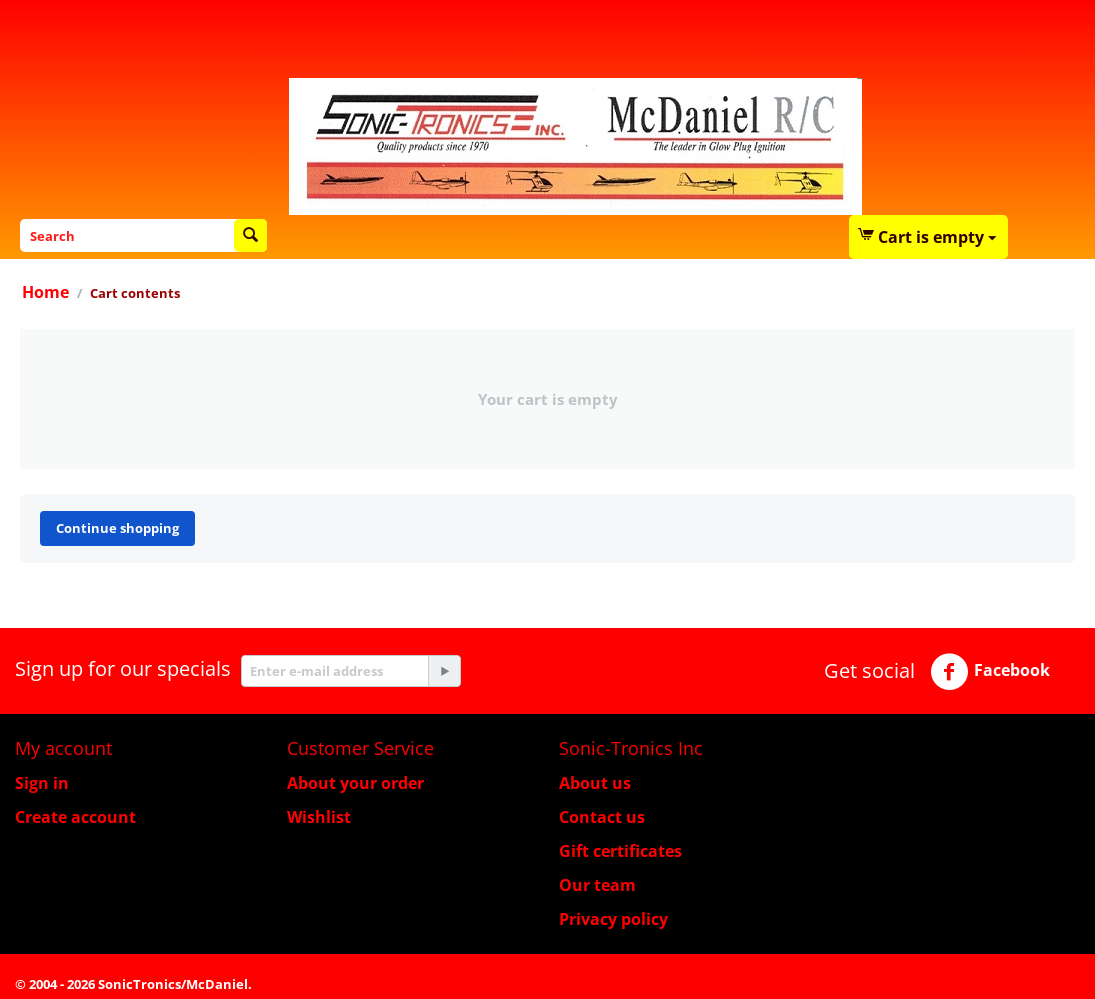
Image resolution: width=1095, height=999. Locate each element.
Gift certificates (620, 851)
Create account (75, 817)
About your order (355, 783)
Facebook (990, 672)
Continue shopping (117, 528)
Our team (597, 885)
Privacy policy (613, 919)
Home (45, 292)
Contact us (602, 817)
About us (595, 783)
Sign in (42, 783)
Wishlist (319, 817)
